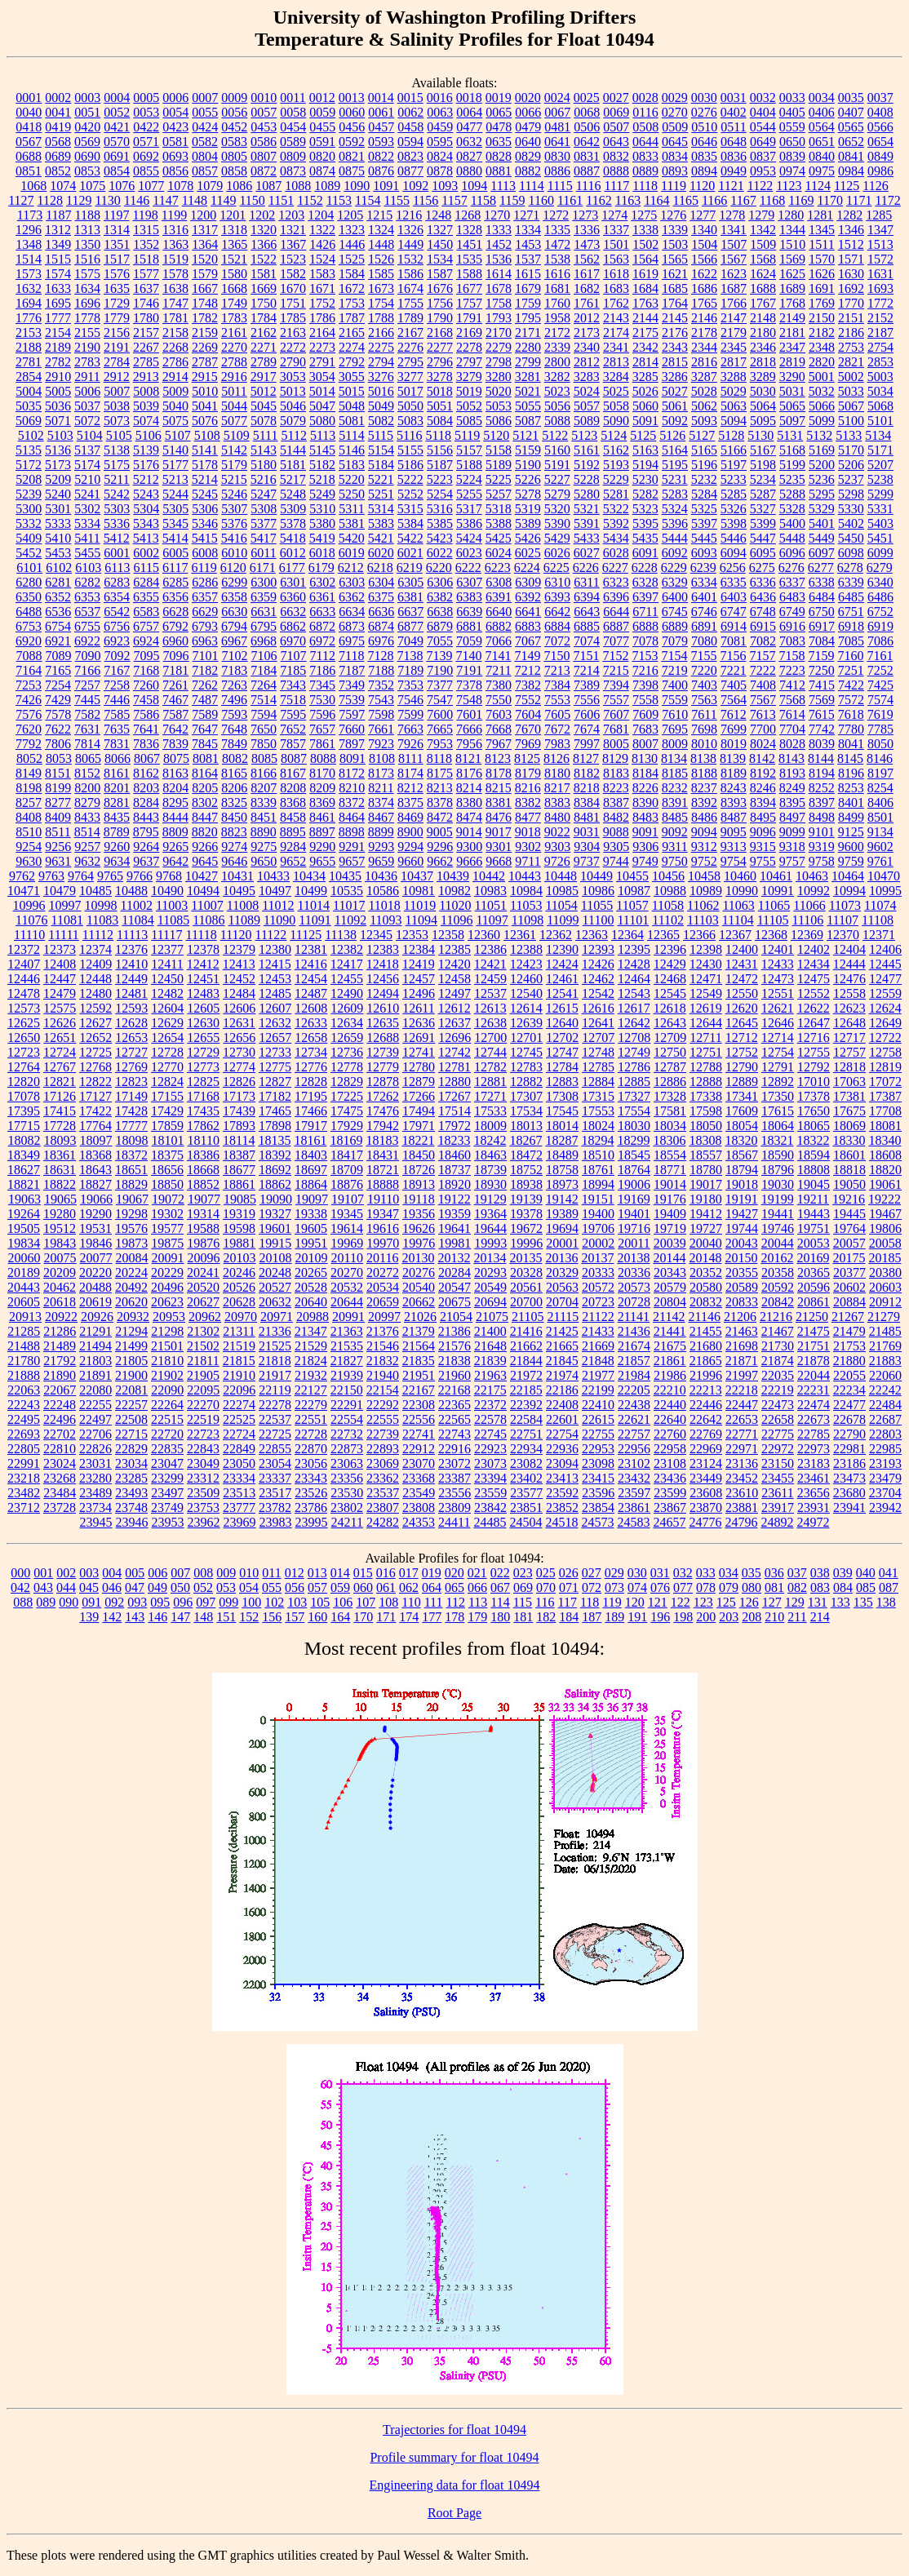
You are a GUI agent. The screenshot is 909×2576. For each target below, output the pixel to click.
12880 (454, 1081)
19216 (848, 1199)
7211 (498, 670)
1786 (322, 318)
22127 (311, 1390)
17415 (59, 1111)
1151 (281, 200)
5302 (87, 509)
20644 (346, 1302)
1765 (704, 303)
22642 (706, 1419)
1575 (87, 274)
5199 (792, 465)
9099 (792, 832)
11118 (201, 935)
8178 (499, 773)
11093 (385, 920)
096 (183, 1602)
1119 (673, 186)
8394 (763, 802)
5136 (58, 450)
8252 (822, 788)
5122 (555, 435)
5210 (87, 479)
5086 (499, 421)
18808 (813, 1170)
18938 (526, 1184)
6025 (528, 553)
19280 (59, 1214)
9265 (175, 846)
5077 (234, 421)
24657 (669, 1522)
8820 (205, 832)
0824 (440, 156)
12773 (203, 1067)
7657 (322, 729)
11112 (97, 935)
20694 (490, 1302)
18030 (634, 1126)
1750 (264, 303)
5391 (587, 523)
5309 (293, 509)
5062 (704, 406)
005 (134, 1573)
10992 (813, 891)
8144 (821, 758)
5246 (234, 494)
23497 (167, 1493)
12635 (382, 1023)
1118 (645, 186)
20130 (417, 1258)
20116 (382, 1258)
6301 (293, 582)
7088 (29, 656)
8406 (880, 802)
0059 (322, 112)
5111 (265, 435)
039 (843, 1573)
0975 (822, 171)
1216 (409, 215)
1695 (58, 303)
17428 (131, 1111)
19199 (777, 1199)
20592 (777, 1287)
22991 (23, 1463)
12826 (239, 1081)
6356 (175, 597)
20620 (131, 1302)
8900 (410, 832)
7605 (557, 714)
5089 (587, 421)
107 (365, 1602)
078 (706, 1587)
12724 (59, 1052)
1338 (645, 230)
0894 (704, 171)
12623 (849, 1008)
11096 (456, 920)
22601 (562, 1419)
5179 (234, 465)
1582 (293, 274)
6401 (704, 597)
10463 (812, 876)
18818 (849, 1170)
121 (657, 1602)
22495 (23, 1419)
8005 (616, 744)
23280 (95, 1478)
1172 (887, 200)
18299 (633, 1140)
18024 (598, 1126)
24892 (776, 1522)
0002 (58, 97)
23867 (670, 1507)
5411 (87, 538)
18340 (884, 1140)
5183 (352, 465)
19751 (813, 1228)
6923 (117, 641)
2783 (87, 362)
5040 (175, 406)
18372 (131, 1155)
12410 (131, 964)
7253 (29, 685)
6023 (469, 553)
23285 (131, 1478)
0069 (616, 112)
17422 (95, 1111)
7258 (117, 685)
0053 (146, 112)
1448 (381, 244)
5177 (175, 465)
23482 (23, 1493)
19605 (311, 1228)
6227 (615, 567)
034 (728, 1573)
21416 (526, 1331)
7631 (87, 729)
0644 (645, 142)
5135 (29, 450)
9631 (58, 861)
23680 (849, 1493)
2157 (146, 332)
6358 (234, 597)
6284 (146, 582)
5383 (381, 523)
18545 (634, 1155)
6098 (851, 553)
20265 (311, 1272)
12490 (346, 993)
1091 (386, 186)
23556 (454, 1493)
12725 (95, 1052)
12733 (275, 1052)
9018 (528, 832)
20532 (346, 1287)
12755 (813, 1052)
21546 (382, 1346)
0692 (146, 156)
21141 (634, 1316)
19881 (239, 1243)
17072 (885, 1081)
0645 (675, 142)
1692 (851, 288)
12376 (131, 949)
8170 (322, 773)
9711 (527, 861)
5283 (675, 494)
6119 (203, 567)
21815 (239, 1361)
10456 (668, 876)
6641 (528, 612)
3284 (616, 377)
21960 (454, 1375)
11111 (63, 935)
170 (363, 1617)
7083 (792, 641)
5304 (146, 509)
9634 (117, 861)
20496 (167, 1287)
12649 (885, 1023)
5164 (675, 450)
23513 (239, 1493)
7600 (440, 714)
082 (797, 1587)
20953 (169, 1316)
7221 (734, 670)
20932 (133, 1316)
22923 (490, 1449)
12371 (878, 935)
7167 (117, 670)
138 (886, 1602)
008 (203, 1573)
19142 (562, 1199)
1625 (792, 274)
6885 (587, 626)
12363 (591, 935)
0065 (499, 112)
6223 (498, 567)
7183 (234, 670)
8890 (264, 832)
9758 (822, 861)
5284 (704, 494)
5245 (205, 494)
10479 (59, 891)
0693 (175, 156)
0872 (264, 171)
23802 (346, 1507)
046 (112, 1587)
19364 (490, 1214)
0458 (410, 127)
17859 (167, 1126)
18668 (203, 1170)
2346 (763, 347)
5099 (822, 421)
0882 (528, 171)
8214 (469, 788)
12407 (23, 964)
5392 (616, 523)
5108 (207, 435)
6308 (499, 582)
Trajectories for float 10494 (454, 2429)
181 (523, 1617)
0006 (175, 97)
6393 (557, 597)
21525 (275, 1346)
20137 (597, 1258)
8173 (381, 773)
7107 (294, 656)
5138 (117, 450)
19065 (60, 1199)
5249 (322, 494)
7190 (440, 670)
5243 (146, 494)
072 (591, 1587)
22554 (346, 1419)
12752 (741, 1052)
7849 (234, 744)
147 (180, 1617)
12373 (59, 949)
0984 (851, 171)
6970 (293, 641)
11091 (314, 920)
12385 (454, 949)
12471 (706, 979)
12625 (23, 1023)
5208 (29, 479)
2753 (851, 347)
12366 (699, 935)
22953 (598, 1449)
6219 (410, 567)
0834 (675, 156)
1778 (87, 318)
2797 (469, 362)
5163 (645, 450)
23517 (275, 1493)
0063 (440, 112)
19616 (382, 1228)
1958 (557, 318)
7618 (851, 714)
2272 (293, 347)
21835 (418, 1361)
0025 (587, 97)
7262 (205, 685)
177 (431, 1617)
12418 (382, 964)
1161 (570, 200)
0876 (381, 171)
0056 (234, 112)
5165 (704, 450)
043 (43, 1587)
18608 (885, 1155)
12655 (203, 1037)
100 (251, 1602)
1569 (792, 259)
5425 (499, 538)
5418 (293, 538)
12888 (706, 1081)
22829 (131, 1449)
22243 (23, 1405)
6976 (381, 641)
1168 (772, 200)
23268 (59, 1478)
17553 (598, 1111)
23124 (706, 1463)
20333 (598, 1272)
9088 (616, 832)
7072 (557, 641)
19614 (346, 1228)
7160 (850, 656)
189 (614, 1617)
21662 (526, 1346)
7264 (264, 685)
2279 (499, 347)
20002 (598, 1243)
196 (660, 1617)
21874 (777, 1361)
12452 (239, 979)
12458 (454, 979)
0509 (675, 127)
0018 (469, 97)
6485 (851, 597)
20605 (23, 1302)
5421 (381, 538)
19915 (275, 1243)
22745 (490, 1434)
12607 (275, 1008)
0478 (499, 127)
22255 (95, 1405)
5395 (645, 523)
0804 (205, 156)
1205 (350, 215)
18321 (776, 1140)
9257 (87, 846)
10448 (560, 876)
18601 (849, 1155)
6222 (468, 567)
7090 (88, 656)
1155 (396, 200)
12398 (706, 949)
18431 (382, 1155)
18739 (490, 1170)
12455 (346, 979)
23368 (418, 1478)
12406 (885, 949)
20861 (813, 1302)
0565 (851, 127)
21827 (346, 1361)
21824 (311, 1361)
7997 (587, 744)
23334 (239, 1478)
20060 (24, 1258)
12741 (418, 1052)
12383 (382, 949)
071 (569, 1587)
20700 (526, 1302)
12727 (131, 1052)
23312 (203, 1478)
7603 (499, 714)
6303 (352, 582)
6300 (264, 582)
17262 (382, 1096)
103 (297, 1602)
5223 (440, 479)
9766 (139, 876)
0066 (528, 112)
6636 (381, 612)
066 (477, 1587)
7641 (146, 729)
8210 (352, 788)
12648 (849, 1023)
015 (363, 1573)
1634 (87, 288)
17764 (95, 1126)
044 (66, 1587)
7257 (87, 685)
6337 (792, 582)
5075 (175, 421)
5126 (672, 435)
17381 (849, 1096)
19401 (634, 1214)
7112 (322, 656)
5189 (499, 465)
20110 (347, 1258)
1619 (645, 274)
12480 (95, 993)
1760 (557, 303)
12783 (526, 1067)
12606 (239, 1008)
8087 (294, 758)
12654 (167, 1037)
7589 (205, 714)
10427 (201, 876)
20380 (885, 1272)
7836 (146, 744)
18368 (95, 1155)
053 (226, 1587)
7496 (234, 700)
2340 (587, 347)
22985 (885, 1449)
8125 (527, 758)
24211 (347, 1522)
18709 (346, 1170)
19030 (777, 1184)
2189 (58, 347)
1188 (87, 215)
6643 (587, 612)
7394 (616, 685)
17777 (131, 1126)
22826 (95, 1449)
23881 (741, 1507)
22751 (526, 1434)
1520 (205, 259)
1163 (628, 200)
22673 (813, 1419)
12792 (813, 1067)
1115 (560, 186)
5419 (322, 538)
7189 (410, 670)
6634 (352, 612)
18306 (669, 1140)
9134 (880, 832)
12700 (490, 1037)
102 (274, 1602)
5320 (557, 509)
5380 (322, 523)
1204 (321, 215)
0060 (352, 112)
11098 (527, 920)
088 (23, 1602)
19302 (167, 1214)
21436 (634, 1331)
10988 (670, 891)
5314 (381, 509)
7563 (704, 700)
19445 (849, 1214)
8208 (293, 788)
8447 (205, 817)
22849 (239, 1449)
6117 (175, 567)
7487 (205, 700)
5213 (175, 479)
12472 (741, 979)
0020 (528, 97)
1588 (469, 274)
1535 (469, 259)
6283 (117, 582)
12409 (95, 964)
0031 (734, 97)
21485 (885, 1331)
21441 (670, 1331)
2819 (792, 362)
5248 (293, 494)
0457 (381, 127)
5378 (293, 523)
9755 (763, 861)
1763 (645, 303)
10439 (453, 876)
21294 (131, 1331)
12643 (670, 1023)
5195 (675, 465)
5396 (675, 523)
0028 (645, 97)
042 (20, 1587)
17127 (95, 1096)
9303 (557, 846)
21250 (812, 1316)
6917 (822, 626)
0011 (292, 97)
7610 (675, 714)
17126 (59, 1096)
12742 (454, 1052)
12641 (598, 1023)
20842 (777, 1302)
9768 (169, 876)
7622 (58, 729)
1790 (440, 318)
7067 (528, 641)
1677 (469, 288)
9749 (645, 861)
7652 (293, 729)
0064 (469, 112)
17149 (131, 1096)
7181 (175, 670)
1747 (175, 303)
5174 (87, 465)
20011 (634, 1243)
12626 (59, 1023)
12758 (885, 1052)
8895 (293, 832)
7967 (499, 744)
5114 (351, 435)
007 (180, 1573)
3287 (704, 377)
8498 (822, 817)
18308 (705, 1140)
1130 (107, 200)
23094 (562, 1463)
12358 (448, 935)
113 (477, 1602)
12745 (526, 1052)
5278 (528, 494)
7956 (469, 744)
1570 (822, 259)
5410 (58, 538)
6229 (674, 567)
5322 (616, 509)
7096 (176, 656)
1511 (821, 244)
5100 (851, 421)
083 (820, 1587)
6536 (58, 612)
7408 (763, 685)
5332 (29, 523)
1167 (743, 200)
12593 (131, 1008)
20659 (382, 1302)
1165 (685, 200)
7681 (616, 729)
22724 (239, 1434)
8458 (293, 817)
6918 (851, 626)
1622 (704, 274)
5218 (322, 479)
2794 (381, 362)
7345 (322, 685)
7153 (645, 656)
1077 (151, 186)
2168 (440, 332)
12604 (167, 1008)
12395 (634, 949)
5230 (645, 479)
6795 (264, 626)
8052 (29, 758)
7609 (645, 714)
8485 (675, 817)
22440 (670, 1405)
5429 (557, 538)
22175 (490, 1390)
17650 (813, 1111)
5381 (352, 523)
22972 (777, 1449)
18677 (239, 1170)
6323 (616, 582)
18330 (848, 1140)
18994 (598, 1184)
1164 (656, 200)
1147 (165, 200)
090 (68, 1602)
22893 (382, 1449)
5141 (205, 450)
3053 (293, 377)
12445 (885, 964)
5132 (819, 435)
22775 (777, 1434)
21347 (311, 1331)
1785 (293, 318)
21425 (562, 1331)
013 (317, 1573)
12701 (526, 1037)
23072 (454, 1463)
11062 (703, 905)
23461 (813, 1478)
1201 (232, 215)
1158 (483, 200)
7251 (851, 670)
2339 (557, 347)
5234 (763, 479)
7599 (410, 714)
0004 (117, 97)
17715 (23, 1126)
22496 (59, 1419)
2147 (734, 318)
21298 (167, 1331)
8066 (117, 758)
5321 (587, 509)
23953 (168, 1522)
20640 (311, 1302)
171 (386, 1617)
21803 (95, 1361)
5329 (822, 509)
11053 (526, 905)
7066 (499, 641)
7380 (499, 685)
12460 (526, 979)
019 (431, 1573)
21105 (527, 1316)
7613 (763, 714)
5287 (763, 494)
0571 (146, 142)
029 (614, 1573)
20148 (705, 1258)
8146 (880, 758)
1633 (58, 288)
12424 (562, 964)
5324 (675, 509)
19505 (23, 1228)
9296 (440, 846)
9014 (469, 832)
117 (567, 1602)
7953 (440, 744)
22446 (706, 1405)
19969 (346, 1243)
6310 (557, 582)
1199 (174, 215)
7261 (175, 685)
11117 (166, 935)
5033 (851, 391)
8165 (234, 773)
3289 (763, 377)
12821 (59, 1081)
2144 (645, 318)
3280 (499, 377)
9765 (110, 876)
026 (569, 1573)
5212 (146, 479)
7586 (146, 714)
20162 (776, 1258)
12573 (23, 1008)
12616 (598, 1008)
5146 (352, 450)
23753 (203, 1507)
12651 (59, 1037)
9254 (29, 846)
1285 (879, 215)
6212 (351, 567)
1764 (675, 303)
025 (546, 1573)
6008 (205, 553)
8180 (557, 773)
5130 (760, 435)
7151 (586, 656)
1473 (587, 244)
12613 (490, 1008)
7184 (264, 670)
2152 (880, 318)
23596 (598, 1493)
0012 (322, 97)
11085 (173, 920)
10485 (95, 891)
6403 (734, 597)
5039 (146, 406)
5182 (322, 465)
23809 (454, 1507)
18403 (311, 1155)
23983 (275, 1522)
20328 (526, 1272)
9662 (440, 861)
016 (386, 1573)
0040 (29, 112)
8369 (322, 802)
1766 (734, 303)
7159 (821, 656)
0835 (704, 156)
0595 (440, 142)
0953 (763, 171)
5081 (352, 421)
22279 (311, 1405)
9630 (29, 861)
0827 (469, 156)
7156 (733, 656)
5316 (440, 509)
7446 (117, 700)
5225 (499, 479)
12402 (813, 949)
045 (89, 1587)
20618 (59, 1302)
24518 (561, 1522)
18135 (274, 1140)
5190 (528, 465)
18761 (598, 1170)
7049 (410, 641)
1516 (87, 259)
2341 (616, 347)
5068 (880, 406)
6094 (734, 553)
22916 (454, 1449)
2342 (645, 347)
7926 (410, 744)
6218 (380, 567)
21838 (454, 1361)
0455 (322, 127)
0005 (146, 97)
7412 (792, 685)
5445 (704, 538)
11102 (668, 920)
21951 (418, 1375)
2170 (499, 332)
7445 (87, 700)
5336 (117, 523)
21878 (813, 1361)
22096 (239, 1390)
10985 (562, 891)
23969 (240, 1522)
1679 (528, 288)
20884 (849, 1302)
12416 (311, 964)
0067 (557, 112)
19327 (275, 1214)
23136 (741, 1463)
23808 (418, 1507)
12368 (771, 935)
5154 (381, 450)
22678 (849, 1419)
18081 (885, 1126)
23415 (598, 1478)
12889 (741, 1081)
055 (272, 1587)
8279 (87, 802)
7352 (381, 685)
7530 (322, 700)
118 (589, 1602)
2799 (528, 362)
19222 (884, 1199)
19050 (849, 1184)
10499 (311, 891)
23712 (23, 1507)
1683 (616, 288)
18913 (418, 1184)
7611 (703, 714)
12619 (706, 1008)
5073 (117, 421)
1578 (175, 274)
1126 (875, 186)
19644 (490, 1228)
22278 (275, 1405)
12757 (849, 1052)
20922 (61, 1316)
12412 (203, 964)
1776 (29, 318)
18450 (418, 1155)
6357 (205, 597)
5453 (58, 553)
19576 (131, 1228)
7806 (58, 744)
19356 (418, 1214)
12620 (741, 1008)
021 (477, 1573)
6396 (616, 597)
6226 (586, 567)
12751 (706, 1052)
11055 (597, 905)
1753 (352, 303)
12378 (203, 949)
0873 (293, 171)
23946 (132, 1522)
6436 (763, 597)
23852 (562, 1507)
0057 (264, 112)
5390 (557, 523)
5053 (499, 406)
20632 (275, 1302)
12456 (382, 979)
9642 (175, 861)
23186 (849, 1463)
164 (340, 1617)
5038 (117, 406)
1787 (352, 318)
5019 (469, 391)
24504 (525, 1522)
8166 (264, 773)
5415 (205, 538)
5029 (734, 391)
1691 (822, 288)
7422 (851, 685)
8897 (322, 832)
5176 (146, 465)
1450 (440, 244)
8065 (88, 758)
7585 (117, 714)
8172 (352, 773)
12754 (777, 1052)
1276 (673, 215)
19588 (203, 1228)
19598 (239, 1228)
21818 (275, 1361)
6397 (645, 597)
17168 (203, 1096)
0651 (822, 142)
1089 (327, 186)
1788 (381, 318)
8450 (234, 817)
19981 (454, 1243)
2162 (264, 332)
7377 (440, 685)
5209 (58, 479)
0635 (499, 142)
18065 (813, 1126)
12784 (562, 1067)
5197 (734, 465)
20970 (240, 1316)
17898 (275, 1126)
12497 (454, 993)
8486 (704, 817)
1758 (499, 303)
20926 (97, 1316)
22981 (849, 1449)
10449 (596, 876)
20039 (670, 1243)
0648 (734, 142)
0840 (822, 156)
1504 (704, 244)
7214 (587, 670)
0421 (117, 127)
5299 (880, 494)
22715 (131, 1434)
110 (410, 1602)
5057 (587, 406)
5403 (880, 523)
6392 (528, 597)
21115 (563, 1316)
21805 (131, 1361)
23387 (454, 1478)
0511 (733, 127)
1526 (381, 259)
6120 (233, 567)
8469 (410, 817)
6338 (822, 582)
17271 (490, 1096)
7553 (557, 700)
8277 (58, 802)
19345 (346, 1214)
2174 (616, 332)
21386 (454, 1331)
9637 (146, 861)
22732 (346, 1434)
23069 (382, 1463)
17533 (490, 1111)
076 (660, 1587)
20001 (562, 1243)
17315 (598, 1096)
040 (866, 1573)
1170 (830, 200)
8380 (469, 802)
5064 (763, 406)
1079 (210, 186)
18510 (598, 1155)
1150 (251, 200)
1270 (497, 215)
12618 (670, 1008)
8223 (616, 788)
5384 (410, 523)
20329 (562, 1272)
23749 (167, 1507)
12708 (634, 1037)
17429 (167, 1111)
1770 (851, 303)
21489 (59, 1346)
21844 (526, 1361)
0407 (851, 112)
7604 (528, 714)
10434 (309, 876)
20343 (670, 1272)
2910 (58, 377)
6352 (58, 597)
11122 (271, 935)
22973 (813, 1449)
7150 (556, 656)
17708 (885, 1111)
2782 (58, 362)
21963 (490, 1375)
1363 (175, 244)
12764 (23, 1067)
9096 (763, 832)
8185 (675, 773)
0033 (792, 97)
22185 (526, 1390)
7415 (822, 685)
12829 (346, 1081)
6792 (175, 626)
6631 (264, 612)
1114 (531, 186)
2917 (264, 377)
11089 (244, 920)
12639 (526, 1023)
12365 (663, 935)
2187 (880, 332)
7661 (381, 729)
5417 (264, 538)
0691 (117, 156)
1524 (322, 259)
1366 (264, 244)
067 (500, 1587)
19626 (418, 1228)
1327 (440, 230)
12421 (490, 964)
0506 (587, 127)
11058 (668, 905)
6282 (87, 582)
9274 (234, 846)
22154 (382, 1390)
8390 (645, 802)
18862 (275, 1184)
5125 (643, 435)
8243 (734, 788)
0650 (792, 142)
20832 (706, 1302)
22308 (418, 1405)
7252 (880, 670)
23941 (849, 1507)
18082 (24, 1140)
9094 (704, 832)
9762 (22, 876)
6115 (146, 567)
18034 (670, 1126)
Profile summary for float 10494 (454, 2457)
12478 (23, 993)
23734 (95, 1507)
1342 (763, 230)
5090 (616, 421)
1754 (381, 303)
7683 (645, 729)
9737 (587, 861)
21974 (562, 1375)
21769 (885, 1346)
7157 (762, 656)
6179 (321, 567)
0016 (440, 97)
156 (272, 1617)
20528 (311, 1287)
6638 (440, 612)
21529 (311, 1346)
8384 (587, 802)
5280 (587, 494)
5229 (616, 479)
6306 (440, 582)
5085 (469, 421)
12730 (239, 1052)
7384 (557, 685)
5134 (878, 435)
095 (160, 1602)
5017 (410, 391)
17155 (167, 1096)
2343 (675, 347)
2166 (381, 332)
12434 (813, 964)
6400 (675, 597)
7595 (293, 714)
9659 (381, 861)
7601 (469, 714)
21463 (741, 1331)
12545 (670, 993)
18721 (382, 1170)
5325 (704, 509)
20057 (849, 1243)
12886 (670, 1081)
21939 (346, 1375)
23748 (131, 1507)
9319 (822, 846)
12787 (670, 1067)
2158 (175, 332)
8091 (352, 758)
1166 (714, 200)
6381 (410, 597)
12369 (807, 935)
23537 (382, 1493)
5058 (616, 406)
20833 (741, 1302)
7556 (587, 700)
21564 (418, 1346)
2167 (410, 332)
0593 (381, 142)
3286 (675, 377)
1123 (788, 186)
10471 (23, 891)
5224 (469, 479)
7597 (352, 714)
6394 (587, 597)
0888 (616, 171)
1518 (146, 259)
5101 (880, 421)
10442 (488, 876)
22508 (131, 1419)
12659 (346, 1037)
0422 (146, 127)
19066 (96, 1199)
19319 (239, 1214)
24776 (705, 1522)
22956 (634, 1449)
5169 (822, 450)
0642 (587, 142)
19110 (383, 1199)
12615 (562, 1008)
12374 (95, 949)
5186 (410, 465)
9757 (792, 861)
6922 (87, 641)
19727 (706, 1228)
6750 (822, 612)
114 (499, 1602)
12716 (813, 1037)
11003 (172, 905)
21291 (95, 1331)
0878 (440, 171)
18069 (849, 1126)
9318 (792, 846)
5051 (440, 406)
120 (635, 1602)
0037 (880, 97)
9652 (293, 861)
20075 (60, 1258)
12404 (849, 949)
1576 (117, 274)
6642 (557, 612)
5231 (675, 479)
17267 (454, 1096)
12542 (598, 993)
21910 (239, 1375)
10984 (526, 891)
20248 (275, 1272)
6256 (733, 567)
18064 (777, 1126)
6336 (763, 582)
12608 (311, 1008)
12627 (95, 1023)
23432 (634, 1478)
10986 (598, 891)
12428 (634, 964)
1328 (469, 230)
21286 (59, 1331)
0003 (87, 97)
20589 (741, 1287)
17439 (239, 1111)
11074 (880, 905)
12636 (418, 1023)
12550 (741, 993)
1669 (264, 288)
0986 (880, 171)
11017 (349, 905)
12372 (23, 949)
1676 (440, 288)
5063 (734, 406)
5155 (410, 450)
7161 (880, 656)
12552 (813, 993)
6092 (675, 553)
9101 (822, 832)
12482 (167, 993)
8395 (792, 802)
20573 (634, 1287)
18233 (453, 1140)
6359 (264, 597)
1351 (117, 244)
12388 (526, 949)
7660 (352, 729)
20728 (634, 1302)
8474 (469, 817)
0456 (352, 127)
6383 (469, 597)
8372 (352, 802)
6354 (117, 597)
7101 (206, 656)
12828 (311, 1081)
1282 (849, 215)
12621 (777, 1008)
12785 (598, 1067)
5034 (880, 391)
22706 (95, 1434)
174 (409, 1617)
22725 (275, 1434)
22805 (23, 1449)
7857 (293, 744)
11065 (774, 905)
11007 (207, 905)
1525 (352, 259)
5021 (528, 391)
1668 (234, 288)
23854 (598, 1507)
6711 (645, 612)
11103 (703, 920)
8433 (87, 817)
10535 (346, 891)
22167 (418, 1390)
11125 (305, 935)
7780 (851, 729)
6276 (791, 567)
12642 (634, 1023)
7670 (528, 729)
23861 (634, 1507)
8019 (734, 744)
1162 (598, 200)
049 (157, 1587)
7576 (29, 714)
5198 (763, 465)
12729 (203, 1052)
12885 (634, 1081)
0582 (205, 142)
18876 (346, 1184)
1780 (146, 318)
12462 (598, 979)
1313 (87, 230)
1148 (194, 200)
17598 (706, 1111)
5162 (616, 450)
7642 (175, 729)
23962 (204, 1522)
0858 (234, 171)
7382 (528, 685)
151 (226, 1617)
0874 (322, 171)
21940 (382, 1375)
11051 (491, 905)
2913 (146, 377)
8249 (792, 788)
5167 (763, 450)
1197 (116, 215)
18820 (885, 1170)
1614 (499, 274)
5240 (58, 494)
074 (637, 1587)
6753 (29, 626)
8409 (58, 817)
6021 (410, 553)
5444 (675, 538)
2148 (763, 318)
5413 (146, 538)
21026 (420, 1316)
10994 (849, 891)
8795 (146, 832)
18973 (562, 1184)
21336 (275, 1331)
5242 (117, 494)
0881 (499, 171)
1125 (846, 186)
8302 (205, 802)
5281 (616, 494)
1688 (763, 288)
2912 (117, 377)
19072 (168, 1199)
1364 (205, 244)
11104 (738, 920)
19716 (634, 1228)
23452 (741, 1478)
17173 (239, 1096)
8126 (556, 758)
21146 (705, 1316)
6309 (528, 582)
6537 (87, 612)
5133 (849, 435)
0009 (234, 97)
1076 (122, 186)
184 (569, 1617)
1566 (704, 259)
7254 (58, 685)
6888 (645, 626)
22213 (706, 1390)
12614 (526, 1008)
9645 (205, 861)
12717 (849, 1037)
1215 (379, 215)
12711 (705, 1037)
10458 (704, 876)
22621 (634, 1419)
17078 (23, 1096)
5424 (469, 538)
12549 (706, 993)
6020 (381, 553)
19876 (203, 1243)
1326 (410, 230)
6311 (586, 582)
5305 (175, 509)
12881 (490, 1081)
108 (388, 1602)
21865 (706, 1361)
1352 (146, 244)
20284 (454, 1272)
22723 (203, 1434)
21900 (131, 1375)
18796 (777, 1170)
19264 (23, 1214)
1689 (792, 288)
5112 (293, 435)
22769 (706, 1434)
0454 (293, 127)
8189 (734, 773)
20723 (598, 1302)
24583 (633, 1522)
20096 (204, 1258)
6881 (469, 626)
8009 (675, 744)
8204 (175, 788)
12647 (813, 1023)
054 (249, 1587)
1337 (616, 230)
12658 (311, 1037)
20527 (275, 1287)
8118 (439, 758)
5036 (58, 406)
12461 (562, 979)
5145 (322, 450)
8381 (499, 802)
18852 (203, 1184)
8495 (763, 817)
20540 (418, 1287)
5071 (58, 421)
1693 (880, 288)
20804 (670, 1302)
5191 (557, 465)
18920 (454, 1184)
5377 (264, 523)
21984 (634, 1375)
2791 (322, 362)
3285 (645, 377)
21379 (418, 1331)
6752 (880, 612)
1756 (440, 303)
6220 (439, 567)
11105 (773, 920)
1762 (616, 303)
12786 (634, 1067)
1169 (801, 200)
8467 (381, 817)
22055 (849, 1375)
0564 (822, 127)
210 (774, 1617)
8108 (382, 758)
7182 (205, 670)
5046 (293, 406)
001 (43, 1573)
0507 (616, 127)
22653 (741, 1419)
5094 (734, 421)
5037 (87, 406)
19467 (885, 1214)
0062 (410, 112)
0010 (264, 97)
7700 (763, 729)
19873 (131, 1243)
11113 (132, 935)
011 (271, 1573)
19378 (526, 1214)
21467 (777, 1331)
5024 (587, 391)
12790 (741, 1067)
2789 (264, 362)
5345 (175, 523)
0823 (410, 156)
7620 (29, 729)
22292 (382, 1405)
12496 (418, 993)
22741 (418, 1434)
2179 (734, 332)
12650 (23, 1037)
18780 (706, 1170)
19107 (347, 1199)
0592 (352, 142)
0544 (763, 127)
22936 (562, 1449)
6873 (352, 626)
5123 (584, 435)
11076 (31, 920)
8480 (557, 817)
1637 (146, 288)
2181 (792, 332)
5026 (645, 391)
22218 (741, 1390)
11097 (492, 920)
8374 (381, 802)
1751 (293, 303)
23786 (311, 1507)
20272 (382, 1272)
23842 (490, 1507)
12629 (167, 1023)
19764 (849, 1228)
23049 (203, 1463)
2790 (293, 362)
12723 (23, 1052)
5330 (851, 509)
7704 (792, 729)
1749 (234, 303)
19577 (167, 1228)
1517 (117, 259)
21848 (598, 1361)
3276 (381, 377)
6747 (734, 612)
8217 (557, 788)
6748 (763, 612)
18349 (23, 1155)
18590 (777, 1155)
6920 (29, 641)
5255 (469, 494)
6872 (322, 626)
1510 (792, 244)
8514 (87, 832)
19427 (741, 1214)
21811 (203, 1361)
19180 (706, 1199)
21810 (167, 1361)
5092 (675, 421)
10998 (101, 905)
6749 (792, 612)
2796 (440, 362)
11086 (208, 920)
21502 (203, 1346)
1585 (381, 274)
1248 (438, 215)
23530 (346, 1493)
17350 (777, 1096)
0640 (528, 142)
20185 (884, 1258)
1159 (512, 200)
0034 (822, 97)
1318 (234, 230)
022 (500, 1573)
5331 (880, 509)
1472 (557, 244)
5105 (119, 435)
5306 (205, 509)
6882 (499, 626)
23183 (813, 1463)
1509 (763, 244)
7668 (499, 729)
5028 (704, 391)
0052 (117, 112)
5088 (557, 421)
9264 (146, 846)
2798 (499, 362)
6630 (234, 612)
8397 (822, 802)
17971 (418, 1126)
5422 (410, 538)
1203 (291, 215)
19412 (706, 1214)
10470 (883, 876)
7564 (734, 700)
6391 (499, 597)
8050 (880, 744)
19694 (562, 1228)
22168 (454, 1390)
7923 (381, 744)
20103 (240, 1258)
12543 (634, 993)
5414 (175, 538)
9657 (352, 861)
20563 (562, 1287)
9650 (264, 861)
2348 (822, 347)
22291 (346, 1405)
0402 (734, 112)
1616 (557, 274)
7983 (557, 744)
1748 (205, 303)
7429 (58, 700)
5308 (264, 509)
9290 (322, 846)
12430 (706, 964)
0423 (175, 127)
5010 (205, 391)
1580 (234, 274)
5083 (410, 421)
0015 (410, 97)
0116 (645, 112)
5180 (264, 465)
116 (544, 1602)
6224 (527, 567)
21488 (23, 1346)
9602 (880, 846)
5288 (792, 494)
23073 (490, 1463)
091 (91, 1602)
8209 (322, 788)
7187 (352, 670)
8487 (734, 817)
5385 (440, 523)
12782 (490, 1067)
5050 (410, 406)
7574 (880, 700)
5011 (233, 391)
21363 (346, 1331)
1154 (367, 200)
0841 (851, 156)
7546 (410, 700)
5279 (557, 494)
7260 (146, 685)
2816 (704, 362)
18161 (310, 1140)
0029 (675, 97)
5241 (87, 494)
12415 (275, 964)
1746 (146, 303)
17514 (454, 1111)
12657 (275, 1037)
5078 (264, 421)
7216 (645, 670)
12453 (275, 979)
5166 (734, 450)
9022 (557, 832)
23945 (96, 1522)
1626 (822, 274)
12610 (382, 1008)
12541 (562, 993)
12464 (634, 979)
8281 (117, 802)
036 (774, 1573)
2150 (822, 318)
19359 (454, 1214)
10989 (706, 891)
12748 (598, 1052)
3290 (792, 377)
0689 (58, 156)
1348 (29, 244)
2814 (645, 362)
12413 (239, 964)
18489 (562, 1155)
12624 (885, 1008)
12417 (346, 964)
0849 (880, 156)
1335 (557, 230)
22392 (526, 1405)
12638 (490, 1023)
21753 (849, 1346)
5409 (29, 538)
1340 (704, 230)
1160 (541, 200)
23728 (59, 1507)
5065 (792, 406)
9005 (440, 832)
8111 (410, 758)
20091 (168, 1258)
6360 (293, 597)
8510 (29, 832)
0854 (117, 171)
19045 (813, 1184)
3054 (322, 377)
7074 (587, 641)
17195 (311, 1096)
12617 (634, 1008)
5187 (440, 465)
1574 (58, 274)
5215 (234, 479)
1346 (851, 230)
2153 (29, 332)
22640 (670, 1419)
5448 (792, 538)
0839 (792, 156)
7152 (615, 656)
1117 (616, 186)
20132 (453, 1258)
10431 (237, 876)
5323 (645, 509)
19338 (311, 1214)
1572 (880, 259)
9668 (499, 861)
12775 (275, 1067)
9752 (704, 861)
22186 (562, 1390)
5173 (58, 465)
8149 (29, 773)
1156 (425, 200)
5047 (322, 406)
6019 (352, 553)
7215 (616, 670)
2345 (734, 347)
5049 (381, 406)
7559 (675, 700)
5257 (499, 494)
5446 (734, 538)
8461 (322, 817)
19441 (777, 1214)
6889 (675, 626)
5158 (499, 450)
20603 (885, 1287)
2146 (704, 318)
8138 (703, 758)
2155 (87, 332)
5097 (792, 421)
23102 (634, 1463)
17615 (777, 1111)
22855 (275, 1449)
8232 (675, 788)
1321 (293, 230)
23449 (706, 1478)
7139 (439, 656)
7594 (264, 714)
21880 (849, 1361)
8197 (880, 773)
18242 (489, 1140)
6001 (117, 553)
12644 (706, 1023)
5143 (264, 450)
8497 (792, 817)
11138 (341, 935)
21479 (849, 1331)
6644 (616, 612)
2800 (557, 362)
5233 (734, 479)
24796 (741, 1522)
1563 (616, 259)
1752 (322, 303)
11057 (632, 905)
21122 (598, 1316)
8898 (352, 832)
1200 (203, 215)
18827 (95, 1184)
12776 (311, 1067)
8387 (616, 802)
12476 (849, 979)
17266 (418, 1096)
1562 (587, 259)
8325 (234, 802)
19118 (418, 1199)
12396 (670, 949)
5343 (146, 523)
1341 (734, 230)
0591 (322, 142)
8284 (146, 802)
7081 (734, 641)
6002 (146, 553)
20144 (669, 1258)
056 (294, 1587)
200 (706, 1617)
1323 (352, 230)
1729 (117, 303)
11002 (137, 905)
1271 (526, 215)
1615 (528, 274)
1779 (117, 318)
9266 (205, 846)
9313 (734, 846)
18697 (311, 1170)
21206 (740, 1316)
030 (637, 1573)
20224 (131, 1272)
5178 (205, 465)
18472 (526, 1155)
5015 (352, 391)
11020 (455, 905)
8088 (323, 758)
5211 (116, 479)
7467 (175, 700)
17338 (706, 1096)
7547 (440, 700)
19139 (526, 1199)
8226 (645, 788)
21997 (741, 1375)
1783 (234, 318)
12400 (741, 949)
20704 (562, 1302)
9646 (234, 861)
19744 (741, 1228)
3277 (410, 377)
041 (888, 1573)
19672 (526, 1228)
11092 (350, 920)
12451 (203, 979)
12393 (598, 949)
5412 (117, 538)
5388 (499, 523)
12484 (239, 993)
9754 (734, 861)
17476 (382, 1111)
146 (157, 1617)
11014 (314, 905)
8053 (59, 758)
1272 (556, 215)
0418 (29, 127)
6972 (322, 641)
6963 (205, 641)
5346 (205, 523)
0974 (792, 171)
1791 (469, 318)
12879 (418, 1081)
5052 (469, 406)
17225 (346, 1096)
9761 (880, 861)
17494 (418, 1111)
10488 (131, 891)
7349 (352, 685)
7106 (264, 656)
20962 (204, 1316)
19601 (275, 1228)
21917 (275, 1375)
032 (683, 1573)
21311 (239, 1331)
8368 (293, 802)
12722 (885, 1037)
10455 (632, 876)
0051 (87, 112)
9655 (322, 861)
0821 (352, 156)
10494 (203, 891)
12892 (777, 1081)
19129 (490, 1199)
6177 (292, 567)
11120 (236, 935)
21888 (23, 1375)
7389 (587, 685)
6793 (205, 626)
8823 (234, 832)
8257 (29, 802)
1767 (763, 303)
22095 (203, 1390)
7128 (380, 656)
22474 (813, 1405)
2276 (410, 347)
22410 (598, 1405)
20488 (95, 1287)
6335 (734, 582)
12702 (562, 1037)
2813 (616, 362)
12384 (418, 949)
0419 (58, 127)
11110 (29, 935)
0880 (469, 171)
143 (134, 1617)
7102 (235, 656)
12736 (346, 1052)
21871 (741, 1361)
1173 (29, 215)
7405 (734, 685)
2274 (352, 347)
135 (863, 1602)
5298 (851, 494)
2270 (234, 347)
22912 (418, 1449)
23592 (562, 1493)
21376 (382, 1331)
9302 (528, 846)
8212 (410, 788)
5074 (146, 421)
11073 (845, 905)
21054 (456, 1316)
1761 (587, 303)
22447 (741, 1405)
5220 (352, 479)
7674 (587, 729)
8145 (850, 758)
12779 (382, 1067)
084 (843, 1587)
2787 (205, 362)
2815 (675, 362)
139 (89, 1617)
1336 (587, 230)
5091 (645, 421)
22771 (741, 1434)
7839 (175, 744)
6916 (792, 626)
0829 (528, 156)
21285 (23, 1331)
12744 (490, 1052)
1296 (29, 230)
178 (454, 1617)
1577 (146, 274)
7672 (557, 729)
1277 (703, 215)
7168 (146, 670)
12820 (23, 1081)
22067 (59, 1390)
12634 (346, 1023)
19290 (95, 1214)
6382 (440, 597)
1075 (92, 186)
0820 (322, 156)
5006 (87, 391)
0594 (410, 142)
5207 (880, 465)
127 (772, 1602)
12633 (311, 1023)
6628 (175, 612)
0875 (352, 171)
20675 (454, 1302)
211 (796, 1617)
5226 (528, 479)
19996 (526, 1243)
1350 (87, 244)
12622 (813, 1008)
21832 (382, 1361)
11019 (420, 905)
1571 (851, 259)
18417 (346, 1155)
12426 (598, 964)
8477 (528, 817)
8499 (851, 817)
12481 (131, 993)
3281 (528, 377)
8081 (206, 758)
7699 (734, 729)
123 (703, 1602)
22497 (95, 1419)
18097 (96, 1140)
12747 (562, 1052)
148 (203, 1617)
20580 (706, 1287)
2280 (528, 347)
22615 (598, 1419)
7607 (616, 714)
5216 (264, 479)
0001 (29, 97)
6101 (29, 567)
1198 (144, 215)
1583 (322, 274)
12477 (885, 979)
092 (114, 1602)
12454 (311, 979)
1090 (357, 186)
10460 (740, 876)
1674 (410, 288)
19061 (885, 1184)
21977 (598, 1375)
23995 (311, 1522)
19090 (275, 1199)
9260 (117, 846)
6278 (850, 567)
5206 (851, 465)
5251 (381, 494)
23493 (131, 1493)
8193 (792, 773)
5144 (293, 450)
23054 (275, 1463)
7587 (175, 714)
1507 (734, 244)
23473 (849, 1478)
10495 (239, 891)
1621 (675, 274)
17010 (813, 1081)
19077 (204, 1199)
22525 (239, 1419)
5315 (410, 509)
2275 (381, 347)
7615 (822, 714)
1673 (381, 288)
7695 (675, 729)
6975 (352, 641)
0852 (58, 171)
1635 (117, 288)
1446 (352, 244)
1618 (616, 274)
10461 (776, 876)
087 (888, 1587)
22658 (777, 1419)
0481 (557, 127)
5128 (731, 435)
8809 (175, 832)
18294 (597, 1140)
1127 (20, 200)
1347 (880, 230)
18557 (706, 1155)
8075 (176, 758)
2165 (352, 332)
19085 (240, 1199)
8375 (410, 802)
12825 (203, 1081)
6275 (762, 567)
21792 (59, 1361)
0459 (440, 127)
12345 (376, 935)
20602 (849, 1287)
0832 (616, 156)
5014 (322, 391)
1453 (528, 244)
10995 (885, 891)
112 (455, 1602)
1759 (528, 303)
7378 (469, 685)
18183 (382, 1140)
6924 (146, 641)
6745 (675, 612)
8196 (851, 773)
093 (137, 1602)
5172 (29, 465)
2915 (205, 377)
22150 (346, 1390)
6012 (293, 553)
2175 (645, 332)
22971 (741, 1449)
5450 (851, 538)
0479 (528, 127)
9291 (352, 846)
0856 (175, 171)
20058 (885, 1243)
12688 (382, 1037)
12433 (777, 964)
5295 (822, 494)
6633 (322, 612)
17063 (849, 1081)
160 (317, 1617)
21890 (59, 1375)
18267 (525, 1140)
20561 (526, 1287)
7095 (147, 656)
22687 (885, 1419)
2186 (851, 332)
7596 (322, 714)
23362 (382, 1478)
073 (614, 1587)
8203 (146, 788)
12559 (885, 993)
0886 (557, 171)
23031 (95, 1463)
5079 (293, 421)
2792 (352, 362)
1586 (410, 274)
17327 (634, 1096)
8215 (499, 788)
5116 (409, 435)
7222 (763, 670)
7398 (645, 685)
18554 (670, 1155)
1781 (175, 318)
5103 (60, 435)
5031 (792, 391)
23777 (239, 1507)
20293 (490, 1272)
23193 (885, 1463)
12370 (843, 935)
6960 (175, 641)
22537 (275, 1419)
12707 (598, 1037)
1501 (616, 244)
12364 (627, 935)
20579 (670, 1287)
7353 (410, 685)
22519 (203, 1419)
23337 (275, 1478)
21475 (813, 1331)
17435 (203, 1111)
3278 (440, 377)
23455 (777, 1478)
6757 (146, 626)
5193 (616, 465)
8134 (674, 758)
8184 (645, 773)
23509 (203, 1493)
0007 (205, 97)
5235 (792, 479)
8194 (822, 773)
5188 (469, 465)
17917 (311, 1126)
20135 (525, 1258)
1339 (675, 230)
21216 (776, 1316)
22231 (813, 1390)
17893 (239, 1126)
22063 (23, 1390)
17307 (526, 1096)
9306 (645, 846)
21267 (847, 1316)
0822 (381, 156)
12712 (741, 1037)
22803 (885, 1434)
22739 (382, 1434)
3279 (469, 377)
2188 (29, 347)
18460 (454, 1155)
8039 (822, 744)
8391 (675, 802)
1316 (175, 230)
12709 (670, 1037)
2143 (616, 318)
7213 (557, 670)
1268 (467, 215)
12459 (490, 979)
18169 (346, 1140)
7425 (880, 685)
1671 (322, 288)
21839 (490, 1361)
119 (611, 1602)
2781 (29, 362)
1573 (29, 274)
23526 (311, 1493)
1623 (734, 274)
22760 (670, 1434)
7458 (146, 700)
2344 (704, 347)
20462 (59, 1287)
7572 (851, 700)
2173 (587, 332)
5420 (352, 538)
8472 (440, 817)
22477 (849, 1405)
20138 (633, 1258)
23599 (670, 1493)
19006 (634, 1184)
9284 (293, 846)
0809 (293, 156)
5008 (146, 391)
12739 (382, 1052)
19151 (598, 1199)
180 (500, 1617)
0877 (410, 171)
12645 (741, 1023)
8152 (87, 773)
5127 (702, 435)
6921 (58, 641)
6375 (381, 597)
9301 (499, 846)
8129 (615, 758)
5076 (205, 421)
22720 (167, 1434)
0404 (763, 112)
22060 (885, 1375)
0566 (880, 127)
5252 (410, 494)
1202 (262, 215)
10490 (167, 891)
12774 (239, 1067)
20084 (132, 1258)
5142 (234, 450)
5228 (587, 479)
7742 (822, 729)
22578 (490, 1419)
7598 (381, 714)
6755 (87, 626)
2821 (851, 362)
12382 (346, 949)
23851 (526, 1507)
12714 (777, 1037)
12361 (519, 935)
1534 (440, 259)
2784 (117, 362)
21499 (131, 1346)
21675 (670, 1346)
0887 (587, 171)
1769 (822, 303)
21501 (167, 1346)
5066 (822, 406)
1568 (763, 259)
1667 (205, 288)
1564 (645, 259)
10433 (273, 876)
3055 (352, 377)
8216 (528, 788)
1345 (822, 230)
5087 (528, 421)
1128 (50, 200)
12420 (454, 964)
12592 (95, 1008)
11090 (279, 920)
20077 (96, 1258)
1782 (205, 318)
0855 (146, 171)
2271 (264, 347)
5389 (528, 523)
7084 (822, 641)
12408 (59, 964)
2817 (734, 362)
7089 (59, 656)
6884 (557, 626)
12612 (454, 1008)
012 (294, 1573)
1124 (818, 186)
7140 (468, 656)
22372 (490, 1405)
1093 (445, 186)
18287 (561, 1140)
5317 (469, 509)
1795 (528, 318)
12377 (167, 949)
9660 (410, 861)
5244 (175, 494)
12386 (490, 949)
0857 (205, 171)
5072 (87, 421)
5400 (792, 523)
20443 (23, 1287)
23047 (167, 1463)
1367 (293, 244)
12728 (167, 1052)
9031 (587, 832)
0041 (58, 112)
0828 (499, 156)
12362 (555, 935)
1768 (792, 303)
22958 (670, 1449)
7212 (528, 670)
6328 (645, 582)
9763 (51, 876)
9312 (704, 846)
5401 (822, 523)
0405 (792, 112)
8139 (733, 758)
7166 (87, 670)
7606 (587, 714)
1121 (730, 186)
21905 (203, 1375)
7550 (499, 700)
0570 (117, 142)
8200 (87, 788)
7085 (851, 641)
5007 (117, 391)
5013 (293, 391)
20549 (490, 1287)
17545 (562, 1111)
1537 (528, 259)
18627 (23, 1170)
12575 (59, 1008)
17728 (59, 1126)
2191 (117, 347)
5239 (29, 494)
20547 (454, 1287)
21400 (490, 1331)
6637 (410, 612)
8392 (704, 802)
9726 (557, 861)
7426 (29, 700)
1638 (175, 288)
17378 (813, 1096)
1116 (588, 186)
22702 (59, 1434)
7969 (528, 744)
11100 (598, 920)
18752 (526, 1170)
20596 (813, 1287)
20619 (95, 1302)
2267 (146, 347)
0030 (704, 97)
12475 (813, 979)
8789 (117, 832)
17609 (741, 1111)
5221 (381, 479)
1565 (675, 259)
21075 (492, 1316)
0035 (851, 97)
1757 (469, 303)
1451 (469, 244)
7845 (205, 744)
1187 (58, 215)
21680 (706, 1346)
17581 (670, 1111)
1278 (732, 215)
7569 (822, 700)
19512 (59, 1228)
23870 (706, 1507)
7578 (58, 714)
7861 (322, 744)
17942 (382, 1126)
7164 (29, 670)
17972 (454, 1126)
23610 (741, 1493)
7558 (645, 700)
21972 (526, 1375)
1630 (851, 274)
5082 (381, 421)
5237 (851, 479)
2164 (322, 332)
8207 (264, 788)
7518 (293, 700)
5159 (528, 450)
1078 (180, 186)
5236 (822, 479)
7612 (734, 714)
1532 (410, 259)
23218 (23, 1478)
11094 (421, 920)
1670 (293, 288)
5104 (90, 435)
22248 (59, 1405)
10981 (418, 891)
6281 (58, 582)
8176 (469, 773)
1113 (503, 186)
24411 (454, 1522)
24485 (489, 1522)
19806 (885, 1228)
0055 (205, 112)
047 (134, 1587)
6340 (880, 582)
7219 (675, 670)
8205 (205, 788)
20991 (348, 1316)
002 (66, 1573)
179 (477, 1617)
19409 (670, 1214)
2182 (822, 332)
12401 (777, 949)
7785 (880, 729)
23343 (311, 1478)
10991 (777, 891)
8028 (792, 744)
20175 (848, 1258)
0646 (704, 142)
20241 (203, 1272)
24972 (812, 1522)
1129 (78, 200)
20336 (634, 1272)
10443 (524, 876)
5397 (704, 523)
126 (749, 1602)
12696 (454, 1037)
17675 (849, 1111)
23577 (526, 1493)
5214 (205, 479)
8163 (175, 773)
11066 (809, 905)
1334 (528, 230)
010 (249, 1573)
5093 (704, 421)
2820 (822, 362)
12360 (484, 935)
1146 (136, 200)
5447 (763, 538)
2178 (704, 332)
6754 (58, 626)
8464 (352, 817)
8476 (499, 817)
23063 (346, 1463)
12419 (418, 964)
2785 (146, 362)
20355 (741, 1272)
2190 (87, 347)
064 (431, 1587)
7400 (675, 685)
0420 (87, 127)
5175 (117, 465)
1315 (146, 230)
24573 (597, 1522)
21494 (95, 1346)
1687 (734, 288)
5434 (616, 538)
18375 (167, 1155)
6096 (792, 553)
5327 (763, 509)
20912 (885, 1302)
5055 (528, 406)
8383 (557, 802)
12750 (670, 1052)
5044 (234, 406)
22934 (526, 1449)
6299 (234, 582)
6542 (117, 612)
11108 (877, 920)
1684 (645, 288)
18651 (131, 1170)
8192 (763, 773)
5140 (175, 450)
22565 (454, 1419)
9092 (675, 832)
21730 (777, 1346)
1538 (557, 259)
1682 (587, 288)
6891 (704, 626)
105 (320, 1602)
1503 (675, 244)
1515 (58, 259)
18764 (634, 1170)
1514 (29, 259)
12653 (131, 1037)
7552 (528, 700)
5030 (763, 391)
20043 (741, 1243)
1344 (792, 230)
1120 (702, 186)
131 (817, 1602)
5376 (234, 523)
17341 (741, 1096)
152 (249, 1617)
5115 (380, 435)
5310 (322, 509)
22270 (203, 1405)
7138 (410, 656)
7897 (352, 744)
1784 (264, 318)
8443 (146, 817)
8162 (146, 773)
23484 (59, 1493)
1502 (645, 244)
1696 (87, 303)
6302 (322, 582)
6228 (645, 567)
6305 (410, 582)
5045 (264, 406)
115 (522, 1602)
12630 (203, 1023)
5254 (440, 494)
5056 (557, 406)
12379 (239, 949)
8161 (117, 773)
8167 (293, 773)
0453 (264, 127)
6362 (352, 597)
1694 (29, 303)
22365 (454, 1405)
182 (546, 1617)
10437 (417, 876)
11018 (384, 905)
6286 (205, 582)
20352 (706, 1272)
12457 (418, 979)
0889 (645, 171)
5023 (557, 391)
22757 (634, 1434)
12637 (454, 1023)
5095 (763, 421)
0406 (822, 112)
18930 (490, 1184)
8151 (58, 773)
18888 (382, 1184)
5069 (29, 421)
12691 (418, 1037)
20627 (203, 1302)
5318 (499, 509)
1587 (440, 274)
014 (340, 1573)
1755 (410, 303)
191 (637, 1617)
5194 (645, 465)
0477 (469, 127)
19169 (634, 1199)
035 (751, 1573)
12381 (311, 949)
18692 (275, 1170)
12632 (275, 1023)
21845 (562, 1361)
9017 (499, 832)
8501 (880, 817)
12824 (167, 1081)
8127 (586, 758)
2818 (763, 362)
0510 (704, 127)
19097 (311, 1199)
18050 (706, 1126)
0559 (792, 127)
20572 (598, 1287)
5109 (237, 435)
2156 (117, 332)
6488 (29, 612)
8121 (468, 758)
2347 (792, 347)
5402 (851, 523)
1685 (675, 288)
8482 (616, 817)
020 (454, 1573)
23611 (777, 1493)
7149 (527, 656)
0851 (29, 171)
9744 (616, 861)
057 (317, 1587)
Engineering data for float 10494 (455, 2485)
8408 (29, 817)
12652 (95, 1037)
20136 (561, 1258)
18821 (23, 1184)
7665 (440, 729)
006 (157, 1573)
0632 (469, 142)
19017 (706, 1184)
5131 (790, 435)
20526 (239, 1287)
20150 (741, 1258)
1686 (704, 288)
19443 (813, 1214)
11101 (633, 920)
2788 (234, 362)
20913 (25, 1316)
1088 (298, 186)
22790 (849, 1434)
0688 (29, 156)
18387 (239, 1155)
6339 (851, 582)
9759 (851, 861)
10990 (741, 891)
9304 (587, 846)
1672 (352, 288)
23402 (526, 1478)
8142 (762, 758)
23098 (598, 1463)
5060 (645, 406)
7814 (87, 744)
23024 (59, 1463)
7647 (205, 729)
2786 (175, 362)
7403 (704, 685)
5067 (851, 406)
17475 (346, 1111)
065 (454, 1587)
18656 (167, 1170)
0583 (234, 142)
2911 (87, 377)
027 (591, 1573)
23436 (670, 1478)
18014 (562, 1126)
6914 (734, 626)
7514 (264, 700)
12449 (131, 979)
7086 (880, 641)
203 (728, 1617)
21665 (562, 1346)
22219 (777, 1390)
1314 (117, 230)
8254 (880, 788)
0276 (704, 112)
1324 (381, 230)
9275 (264, 846)
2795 (410, 362)
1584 (352, 274)
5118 (438, 435)
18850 (167, 1184)
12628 (131, 1023)
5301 (58, 509)
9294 (410, 846)
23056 (311, 1463)
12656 (239, 1037)
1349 (58, 244)
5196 (704, 465)
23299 (167, 1478)
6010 (234, 553)
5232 (704, 479)
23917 (777, 1507)
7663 (410, 729)
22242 (885, 1390)
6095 (763, 553)
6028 (616, 553)
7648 (234, 729)
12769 (131, 1067)
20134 (489, 1258)
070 (546, 1587)
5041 (205, 406)
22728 (311, 1434)
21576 (454, 1346)
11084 (137, 920)
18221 (417, 1140)
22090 (167, 1390)
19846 (95, 1243)
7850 (264, 744)
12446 (23, 979)
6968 (264, 641)
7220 (704, 670)
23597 (634, 1493)
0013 (352, 97)
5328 (792, 509)
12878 (382, 1081)
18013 (526, 1126)
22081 (131, 1390)
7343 (293, 685)
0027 (616, 97)
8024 (763, 744)
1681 (557, 288)
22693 (23, 1434)
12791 (777, 1067)
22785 (813, 1434)
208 (751, 1617)
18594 (813, 1155)
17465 (275, 1111)
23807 (382, 1507)
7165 (58, 670)
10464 (847, 876)
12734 (311, 1052)
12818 (849, 1067)
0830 (557, 156)
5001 (822, 377)
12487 (311, 993)
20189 (23, 1272)
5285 (734, 494)
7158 (791, 656)
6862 (293, 626)
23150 (777, 1463)
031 (660, 1573)
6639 (469, 612)
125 (726, 1602)
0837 (763, 156)
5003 (880, 377)
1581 (264, 274)
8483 (645, 817)
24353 (418, 1522)
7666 (469, 729)
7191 (469, 670)
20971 (276, 1316)
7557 (616, 700)
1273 (585, 215)
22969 (706, 1449)
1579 (205, 274)
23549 (418, 1493)
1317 (205, 230)
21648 (490, 1346)
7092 (117, 656)
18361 (59, 1155)
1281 (820, 215)
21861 (670, 1361)
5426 (528, 538)
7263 (234, 685)
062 (409, 1587)
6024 (499, 553)
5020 (499, 391)
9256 (58, 846)
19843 (59, 1243)
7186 (322, 670)
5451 (880, 538)
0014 (381, 97)
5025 (616, 391)
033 (706, 1573)
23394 (490, 1478)
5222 (410, 479)
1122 (760, 186)
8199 (58, 788)
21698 (741, 1346)
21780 (23, 1361)
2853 (880, 362)
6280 (29, 582)
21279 (883, 1316)
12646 (777, 1023)
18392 (275, 1155)
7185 (293, 670)
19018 (741, 1184)
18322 (812, 1140)
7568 (792, 700)
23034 (131, 1463)
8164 (205, 773)
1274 (614, 215)
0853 (87, 171)
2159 (205, 332)
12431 (741, 964)
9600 (851, 846)
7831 (117, 744)
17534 (526, 1111)
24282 (382, 1522)
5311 (351, 509)
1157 (454, 200)
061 (386, 1587)
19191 (741, 1199)
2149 (792, 318)
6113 (117, 567)
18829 (131, 1184)
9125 (851, 832)
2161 (234, 332)
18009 (490, 1126)
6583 (146, 612)
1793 (499, 318)
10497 (275, 891)
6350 (29, 597)
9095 (734, 832)
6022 (440, 553)
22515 (167, 1419)
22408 (562, 1405)
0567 (29, 142)
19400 (598, 1214)
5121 (525, 435)
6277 (821, 567)
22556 (418, 1419)
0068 (587, 112)
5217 (293, 479)
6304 (381, 582)
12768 (95, 1067)
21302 (203, 1331)
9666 (469, 861)
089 (45, 1602)
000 (20, 1573)
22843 (203, 1449)
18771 (670, 1170)
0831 (587, 156)
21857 (634, 1361)
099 (228, 1602)
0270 (675, 112)
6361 (322, 597)
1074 (63, 186)
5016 (381, 391)
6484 (822, 597)
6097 (822, 553)
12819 (885, 1067)
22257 (131, 1405)
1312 (58, 230)
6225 (556, 567)
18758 (562, 1170)
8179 (528, 773)
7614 (792, 714)
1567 (734, 259)
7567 (763, 700)
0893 (675, 171)
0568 (58, 142)
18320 (741, 1140)
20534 (382, 1287)
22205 (634, 1390)
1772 (880, 303)
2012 (587, 318)
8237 (704, 788)
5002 (851, 377)
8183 (616, 773)
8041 (851, 744)
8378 (440, 802)
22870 (311, 1449)
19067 (132, 1199)
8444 (175, 817)
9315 (763, 846)
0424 (205, 127)
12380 (275, 949)
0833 (645, 156)
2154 (58, 332)
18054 (741, 1126)
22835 (167, 1449)
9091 (645, 832)
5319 (528, 509)
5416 (234, 538)
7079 (675, 641)
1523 (293, 259)
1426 (322, 244)
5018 (440, 391)
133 (840, 1602)
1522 (264, 259)
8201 (117, 788)
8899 (381, 832)
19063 (24, 1199)
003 (89, 1573)
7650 (264, 729)
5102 (31, 435)
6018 (322, 553)
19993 (490, 1243)
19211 (813, 1199)
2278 (469, 347)
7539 (352, 700)
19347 (382, 1214)
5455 (87, 553)
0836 (734, 156)
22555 (382, 1419)
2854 (29, 377)
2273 (322, 347)
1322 (322, 230)
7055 (440, 641)
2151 (851, 318)
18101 (168, 1140)
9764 (81, 876)
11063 (738, 905)
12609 (346, 1008)
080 (751, 1587)
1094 (474, 186)
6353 (87, 597)
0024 (557, 97)
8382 (528, 802)
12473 (777, 979)
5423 (440, 538)
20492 (131, 1287)
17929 (346, 1126)
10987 (634, 891)
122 (680, 1602)
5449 (822, 538)
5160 (557, 450)
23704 (885, 1493)
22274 (239, 1405)
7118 (351, 656)
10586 (382, 891)
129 (795, 1602)
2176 (675, 332)
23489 (95, 1493)
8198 (29, 788)
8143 (791, 758)
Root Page (454, 2513)
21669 (598, 1346)
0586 (264, 142)
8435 (117, 817)
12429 (670, 964)
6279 (880, 567)
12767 (59, 1067)
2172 (557, 332)
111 (433, 1602)
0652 (851, 142)
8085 (264, 758)
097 (205, 1602)
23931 (813, 1507)
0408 (880, 112)
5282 (645, 494)
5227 (557, 479)
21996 (706, 1375)
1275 (644, 215)
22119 (274, 1390)
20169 (812, 1258)
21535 (346, 1346)
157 (294, 1617)
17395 (23, 1111)
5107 (178, 435)
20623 (167, 1302)
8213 (440, 788)
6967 (234, 641)
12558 (849, 993)
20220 (95, 1272)
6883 (528, 626)
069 (523, 1587)
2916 (234, 377)
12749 (634, 1052)
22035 (777, 1375)
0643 (616, 142)
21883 (885, 1361)
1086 (239, 186)
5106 (148, 435)
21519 (239, 1346)
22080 (95, 1390)
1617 (587, 274)
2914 (175, 377)
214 (820, 1617)
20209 (59, 1272)
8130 (645, 758)
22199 (598, 1390)
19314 (203, 1214)
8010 (704, 744)
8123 (498, 758)
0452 (234, 127)
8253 (851, 788)
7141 (498, 656)
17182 (275, 1096)
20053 (813, 1243)
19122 (454, 1199)
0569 (87, 142)
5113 (322, 435)
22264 (167, 1405)
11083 (102, 920)
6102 (59, 567)
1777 (58, 318)
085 (866, 1587)
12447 (59, 979)
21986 (670, 1375)
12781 (454, 1067)
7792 (29, 744)
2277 (440, 347)
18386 (203, 1155)
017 (409, 1573)
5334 (87, 523)
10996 (29, 905)
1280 (791, 215)
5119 (467, 435)
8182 (587, 773)
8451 (264, 817)
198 (683, 1617)
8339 (264, 802)
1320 (264, 230)
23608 (706, 1493)
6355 (146, 597)
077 (683, 1587)
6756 (117, 626)
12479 (59, 993)
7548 (469, 700)
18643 (95, 1170)
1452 (499, 244)
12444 (849, 964)
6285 (175, 582)
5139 (146, 450)
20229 (167, 1272)
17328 (670, 1096)
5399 (763, 523)
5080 (322, 421)
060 (363, 1587)
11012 (278, 905)
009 (226, 1573)
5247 (264, 494)
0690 (87, 156)
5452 (29, 553)
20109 (311, 1258)
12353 (412, 935)
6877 (410, 626)
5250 (352, 494)
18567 (741, 1155)
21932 (311, 1375)
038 (820, 1573)
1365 (234, 244)
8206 (234, 788)
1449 (410, 244)
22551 (311, 1419)
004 (112, 1573)
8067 (147, 758)
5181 (293, 465)
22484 (885, 1405)
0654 (880, 142)
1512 (851, 244)
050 (180, 1587)
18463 (490, 1155)
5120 (496, 435)
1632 (29, 288)
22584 (526, 1419)
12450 (167, 979)
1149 (223, 200)
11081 (67, 920)
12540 (526, 993)
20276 (418, 1272)
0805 (234, 156)
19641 (454, 1228)
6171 (263, 567)
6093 (704, 553)
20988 (312, 1316)
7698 (704, 729)
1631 (880, 274)
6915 (763, 626)
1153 (339, 200)
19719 (670, 1228)
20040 (706, 1243)
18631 (59, 1170)
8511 (57, 832)
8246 (763, 788)
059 (340, 1587)
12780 (418, 1067)
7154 (674, 656)
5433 (587, 538)
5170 (851, 450)
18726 (418, 1170)
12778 (346, 1067)
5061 (675, 406)
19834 (23, 1243)
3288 (734, 377)
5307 (234, 509)
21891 (95, 1375)
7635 (117, 729)
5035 (29, 406)
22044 (813, 1375)
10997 (65, 905)
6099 (880, 553)
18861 (239, 1184)
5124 (614, 435)
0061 (381, 112)
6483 (792, 597)
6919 (880, 626)
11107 (842, 920)
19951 (311, 1243)
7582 (87, 714)
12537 (490, 993)
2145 (675, 318)
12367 (735, 935)
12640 (562, 1023)
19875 (167, 1243)
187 (591, 1617)
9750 (675, 861)
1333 (499, 230)
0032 (763, 97)
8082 (235, 758)
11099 (563, 920)
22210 (670, 1390)
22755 (598, 1434)
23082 (526, 1463)
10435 (345, 876)
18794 (741, 1170)
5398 (734, 523)
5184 (381, 465)
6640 (499, 612)
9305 (616, 846)
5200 (822, 465)
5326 (734, 509)
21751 (813, 1346)
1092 (415, 186)
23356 (346, 1478)
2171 (528, 332)
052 (203, 1587)
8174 (410, 773)
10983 (490, 891)
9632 (87, 861)
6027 (587, 553)
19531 (95, 1228)
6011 (263, 553)
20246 (239, 1272)
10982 (454, 891)
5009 (175, 391)
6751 (851, 612)
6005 (175, 553)
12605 (203, 1008)
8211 (380, 788)
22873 (346, 1449)
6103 (88, 567)
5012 (264, 391)
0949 (734, 171)
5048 (352, 406)
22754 (562, 1434)
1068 (33, 186)
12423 (526, 964)
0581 (175, 142)
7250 (822, 670)
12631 (239, 1023)
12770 (167, 1067)
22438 (634, 1405)
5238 (880, 479)
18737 (454, 1170)
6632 (293, 612)
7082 (763, 641)
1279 (761, 215)
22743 (454, 1434)
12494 (382, 993)
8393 (734, 802)
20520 (203, 1287)
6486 (880, 597)
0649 (763, 142)
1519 (175, 259)
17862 (203, 1126)
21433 (598, 1331)
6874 (381, 626)
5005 (58, 391)
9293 (381, 846)
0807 (264, 156)
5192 (587, 465)
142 (112, 1617)
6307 (469, 582)
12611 (418, 1008)
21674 (634, 1346)
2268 (175, 347)
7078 (645, 641)
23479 (885, 1478)
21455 (706, 1331)
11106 (807, 920)
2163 (293, 332)
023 (523, 1573)
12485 (275, 993)
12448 (95, 979)
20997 (384, 1316)
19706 (598, 1228)
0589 (293, 142)
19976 (418, 1243)
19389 (562, 1214)
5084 (440, 421)
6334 (704, 582)
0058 (293, 112)
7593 (234, 714)
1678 (499, 288)
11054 (561, 905)
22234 (849, 1390)
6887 (616, 626)
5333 (58, 523)
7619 (880, 714)
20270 (346, 1272)
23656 (813, 1493)
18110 (203, 1140)
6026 (557, 553)
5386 (469, 523)
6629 (205, 612)
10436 (381, 876)
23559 (490, 1493)
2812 (587, 362)
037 (797, 1573)
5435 (645, 538)
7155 (703, 656)
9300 (469, 846)
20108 (275, 1258)
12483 (203, 993)
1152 (309, 200)
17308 (562, 1096)
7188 (381, 670)
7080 (704, 641)
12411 (167, 964)
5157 (469, 450)
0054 (175, 112)
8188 (704, 773)
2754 (880, 347)
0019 (499, 97)
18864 (311, 1184)
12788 (706, 1067)
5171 (880, 450)
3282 (557, 377)
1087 (268, 186)
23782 (275, 1507)
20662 (418, 1302)
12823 (131, 1081)
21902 (167, 1375)
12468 (670, 979)
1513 (880, 244)
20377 (849, 1272)
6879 (440, 626)
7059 (469, 641)
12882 (526, 1081)
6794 (234, 626)
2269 (205, 347)
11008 (243, 905)
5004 (29, 391)
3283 (587, 377)
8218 (587, 788)
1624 (763, 274)
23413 (562, 1478)
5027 (675, 391)
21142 (669, 1316)
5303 (117, 509)
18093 (60, 1140)
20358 (777, 1272)
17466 (311, 1111)
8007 (645, 744)
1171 (858, 200)
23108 (670, 1463)
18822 (59, 1184)
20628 (239, 1302)
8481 (587, 817)
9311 (674, 846)
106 (343, 1602)
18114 (239, 1140)
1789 (410, 318)
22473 (777, 1405)
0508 (645, 127)
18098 (132, 1140)
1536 (499, 259)
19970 (382, 1243)
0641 (557, 142)
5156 (440, 450)
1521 (234, 259)
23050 (239, 1463)
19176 (670, 1199)
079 (728, 1587)
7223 (792, 670)
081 (774, 1587)
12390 (562, 949)
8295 (175, 802)
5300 (29, 509)
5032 (822, 391)
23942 (885, 1507)
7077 (616, 641)
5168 (792, 450)
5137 (87, 450)
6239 (703, 567)
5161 (587, 450)
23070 (418, 1463)
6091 (645, 553)
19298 (131, 1214)
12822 (95, 1081)
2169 (469, 332)
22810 (59, 1449)
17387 (885, 1096)
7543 (381, 700)
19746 (777, 1228)
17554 (634, 1111)
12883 (562, 1081)
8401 (851, 802)
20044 (777, 1243)
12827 (275, 1081)
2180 (763, 332)
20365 (813, 1272)
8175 (440, 773)
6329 (675, 582)
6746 (704, 612)
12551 (777, 993)
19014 (670, 1184)
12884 (598, 1081)
